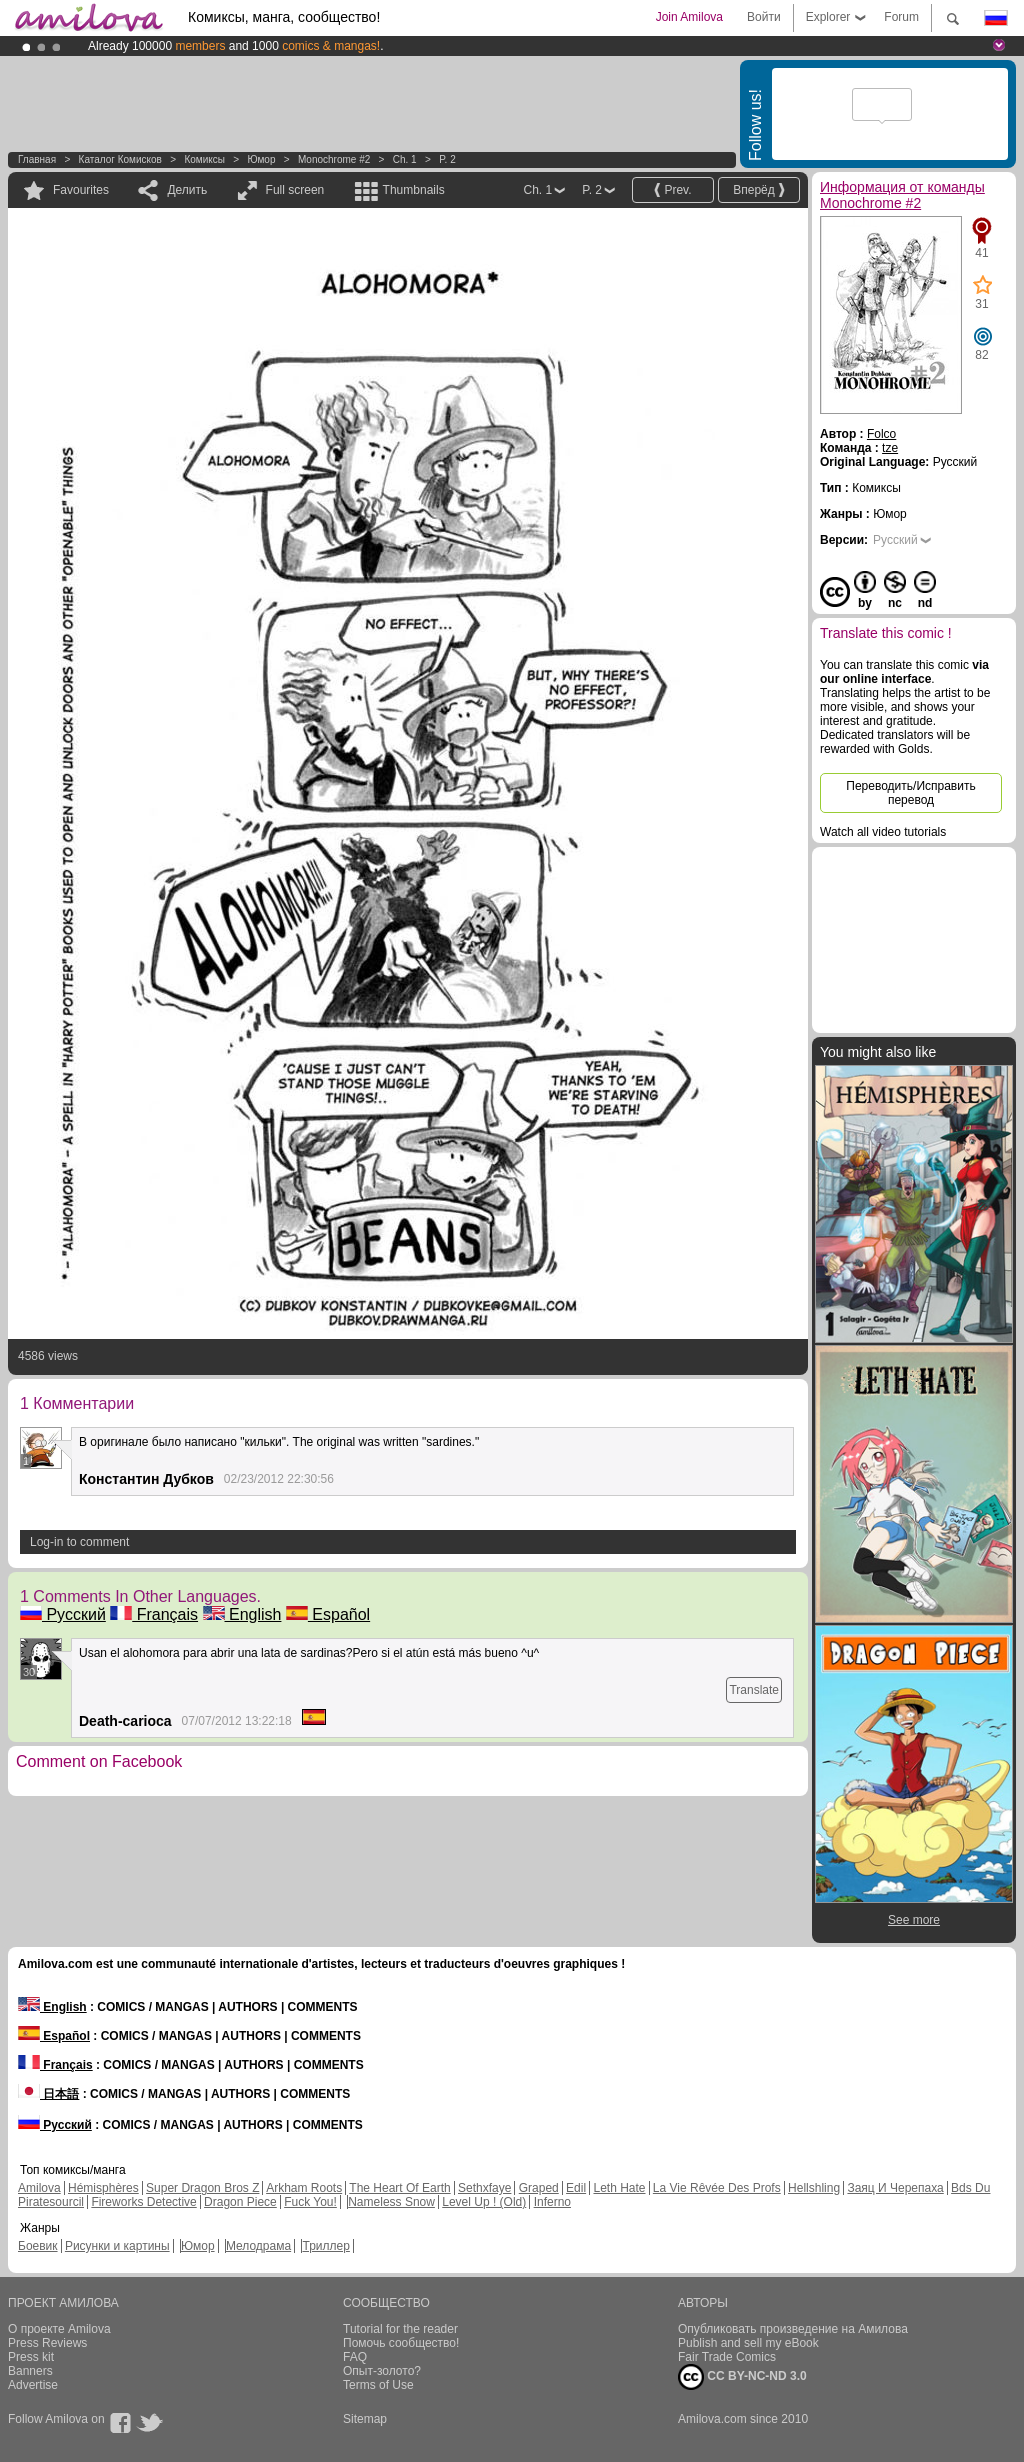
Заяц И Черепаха (895, 2188)
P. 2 (447, 159)
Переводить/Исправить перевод (910, 793)
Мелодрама (258, 2246)
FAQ (355, 2357)
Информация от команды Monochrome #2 (902, 195)
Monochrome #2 (334, 159)
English (242, 1614)
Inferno (552, 2202)
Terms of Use (378, 2385)
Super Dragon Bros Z (202, 2188)
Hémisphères (103, 2188)
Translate (754, 1690)
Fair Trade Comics (727, 2357)
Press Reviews (47, 2343)
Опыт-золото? (382, 2371)
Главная (37, 159)
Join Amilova (689, 17)
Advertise (33, 2385)
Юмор (261, 159)
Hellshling (814, 2188)
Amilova (39, 2188)
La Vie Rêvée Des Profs (717, 2188)
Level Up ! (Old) (484, 2202)
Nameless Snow (391, 2202)
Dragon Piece (240, 2202)
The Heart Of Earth (399, 2188)
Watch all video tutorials (883, 832)
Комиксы (204, 159)
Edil (576, 2188)
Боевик (38, 2246)
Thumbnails (414, 190)
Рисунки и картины (117, 2246)
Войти (764, 17)
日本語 (48, 2094)
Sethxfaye (484, 2188)
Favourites (81, 190)
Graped (539, 2188)
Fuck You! (310, 2202)
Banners (30, 2371)
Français (154, 1614)
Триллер (325, 2246)
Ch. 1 (405, 159)
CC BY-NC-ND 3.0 (742, 2377)
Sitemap (365, 2419)
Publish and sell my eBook (748, 2343)
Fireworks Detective (143, 2202)
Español (328, 1614)
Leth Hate (619, 2188)
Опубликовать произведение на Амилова (793, 2329)
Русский (63, 1614)
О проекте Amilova (59, 2329)
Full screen (295, 190)
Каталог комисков (120, 159)
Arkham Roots (304, 2188)
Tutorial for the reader (400, 2329)
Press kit (31, 2357)
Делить (187, 190)
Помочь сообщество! (401, 2343)
